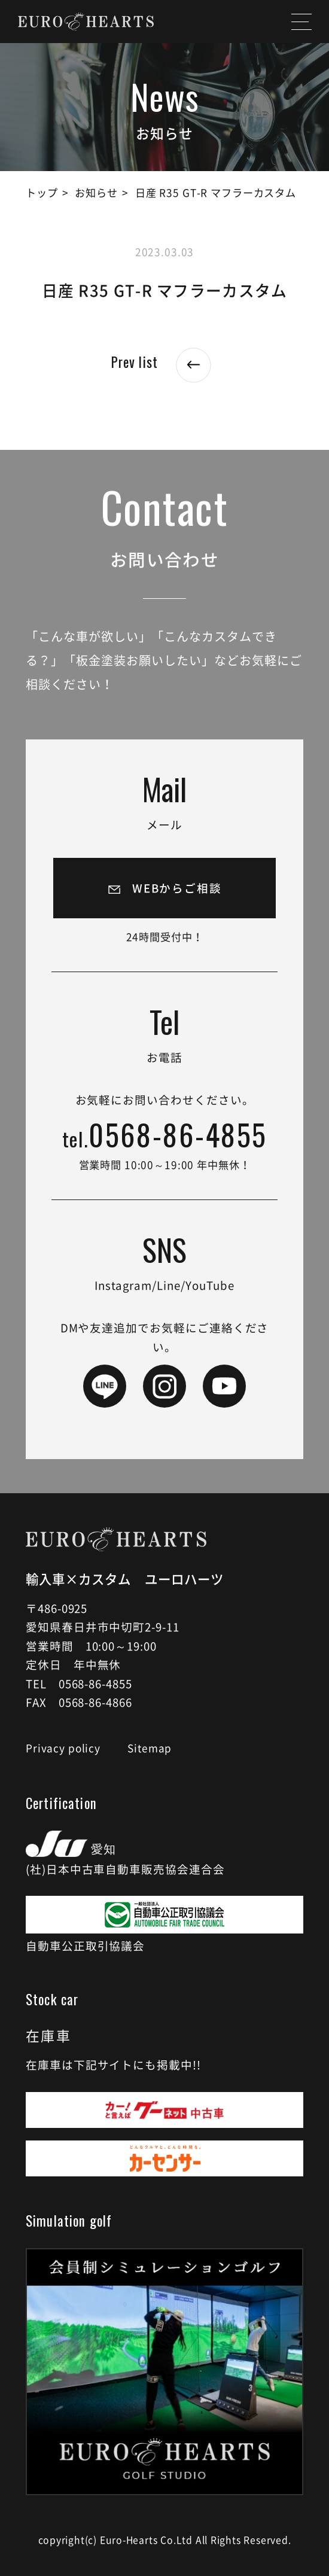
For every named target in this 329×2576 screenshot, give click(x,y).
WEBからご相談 (177, 887)
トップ (42, 192)
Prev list (164, 362)
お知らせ (96, 192)
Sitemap (149, 1747)
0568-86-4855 (164, 1136)
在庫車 (48, 2035)
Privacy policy (63, 1747)
